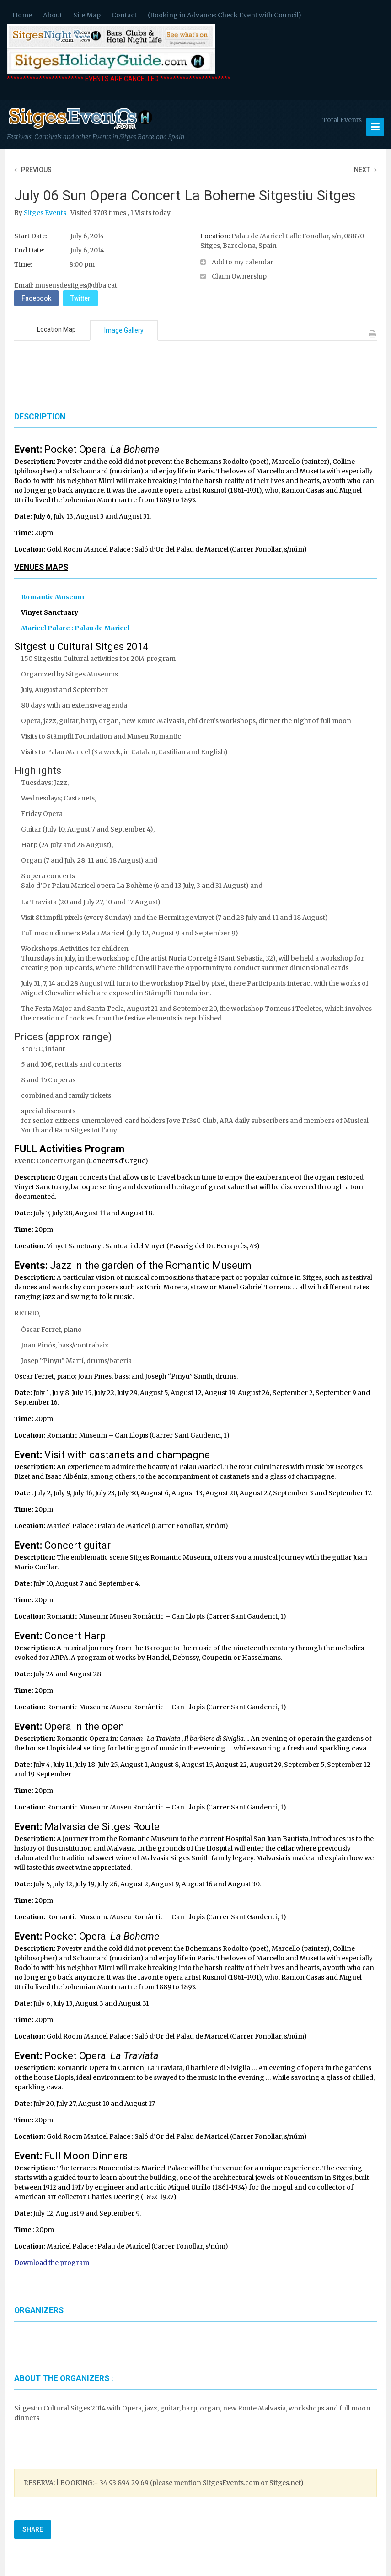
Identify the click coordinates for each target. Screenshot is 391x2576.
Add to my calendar (242, 262)
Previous (36, 169)
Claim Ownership (239, 276)
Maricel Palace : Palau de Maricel (75, 628)
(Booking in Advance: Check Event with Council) (224, 15)
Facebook (36, 298)
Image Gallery (124, 330)
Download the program (51, 2263)
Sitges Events (46, 213)
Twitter (80, 298)
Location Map (56, 329)
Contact (124, 15)
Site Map (87, 15)
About (52, 15)
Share (32, 2529)
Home (22, 15)
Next (362, 169)
